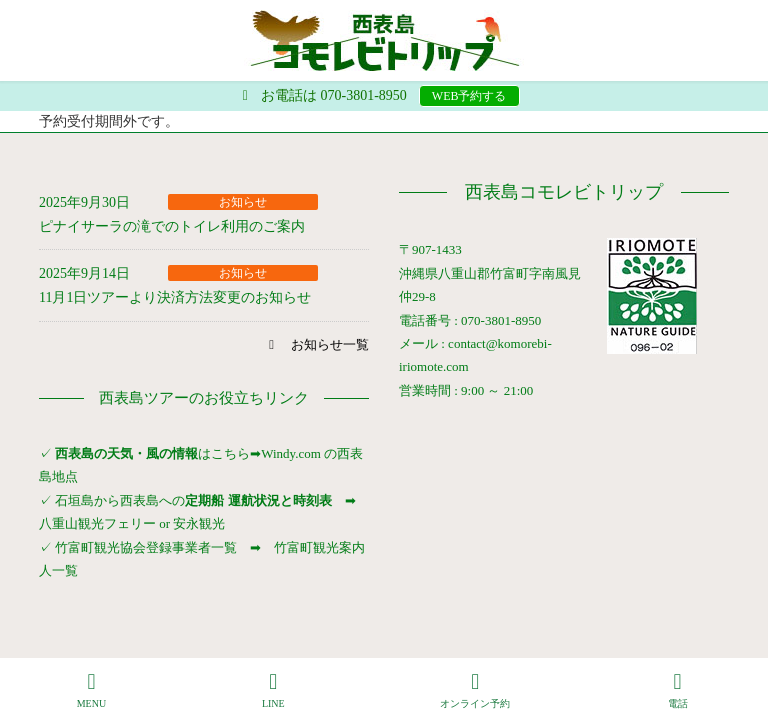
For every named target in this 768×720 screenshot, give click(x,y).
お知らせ (243, 202)
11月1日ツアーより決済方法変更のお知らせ (175, 297)
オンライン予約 (475, 690)
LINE (274, 690)
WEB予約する (469, 96)
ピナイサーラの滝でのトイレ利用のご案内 (172, 226)
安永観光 (197, 523)
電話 (678, 690)
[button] (316, 344)
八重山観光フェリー (97, 523)
